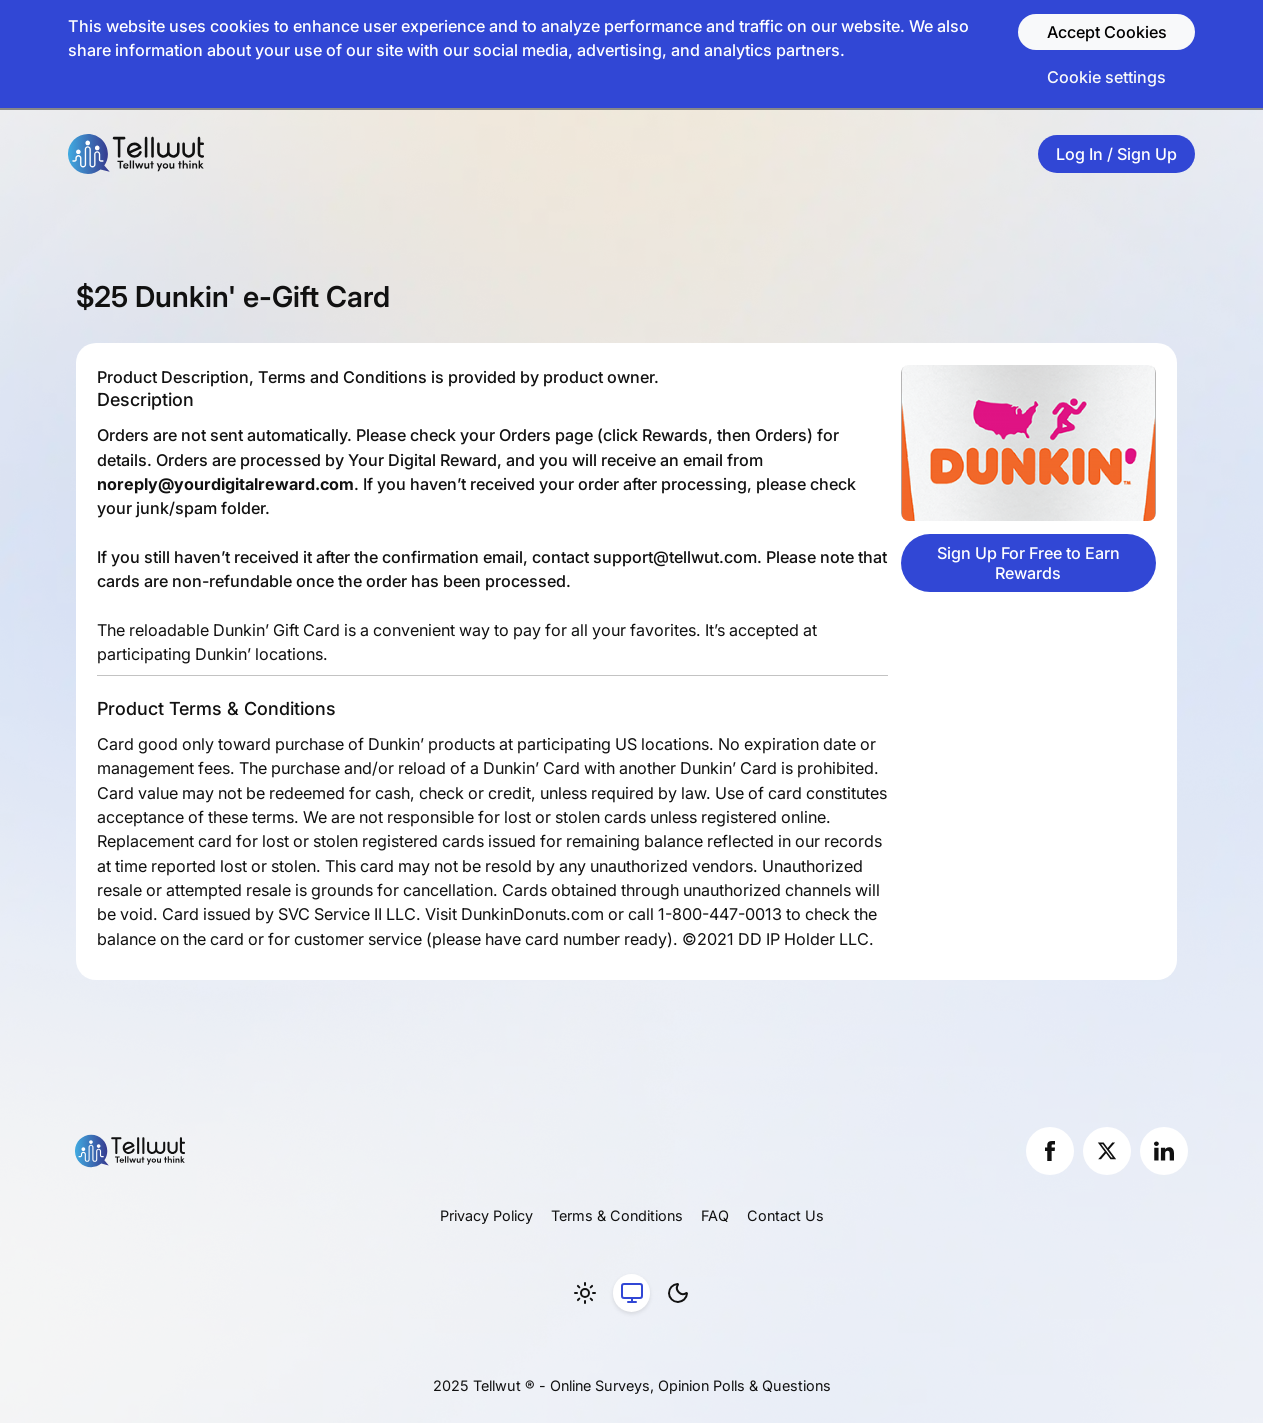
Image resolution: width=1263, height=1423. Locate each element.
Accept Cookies (1107, 32)
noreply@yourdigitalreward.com (225, 484)
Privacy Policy (486, 1215)
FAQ (715, 1215)
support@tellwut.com (675, 557)
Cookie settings (1106, 77)
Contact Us (785, 1215)
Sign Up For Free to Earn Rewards (1028, 563)
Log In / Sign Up (1116, 154)
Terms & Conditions (617, 1215)
